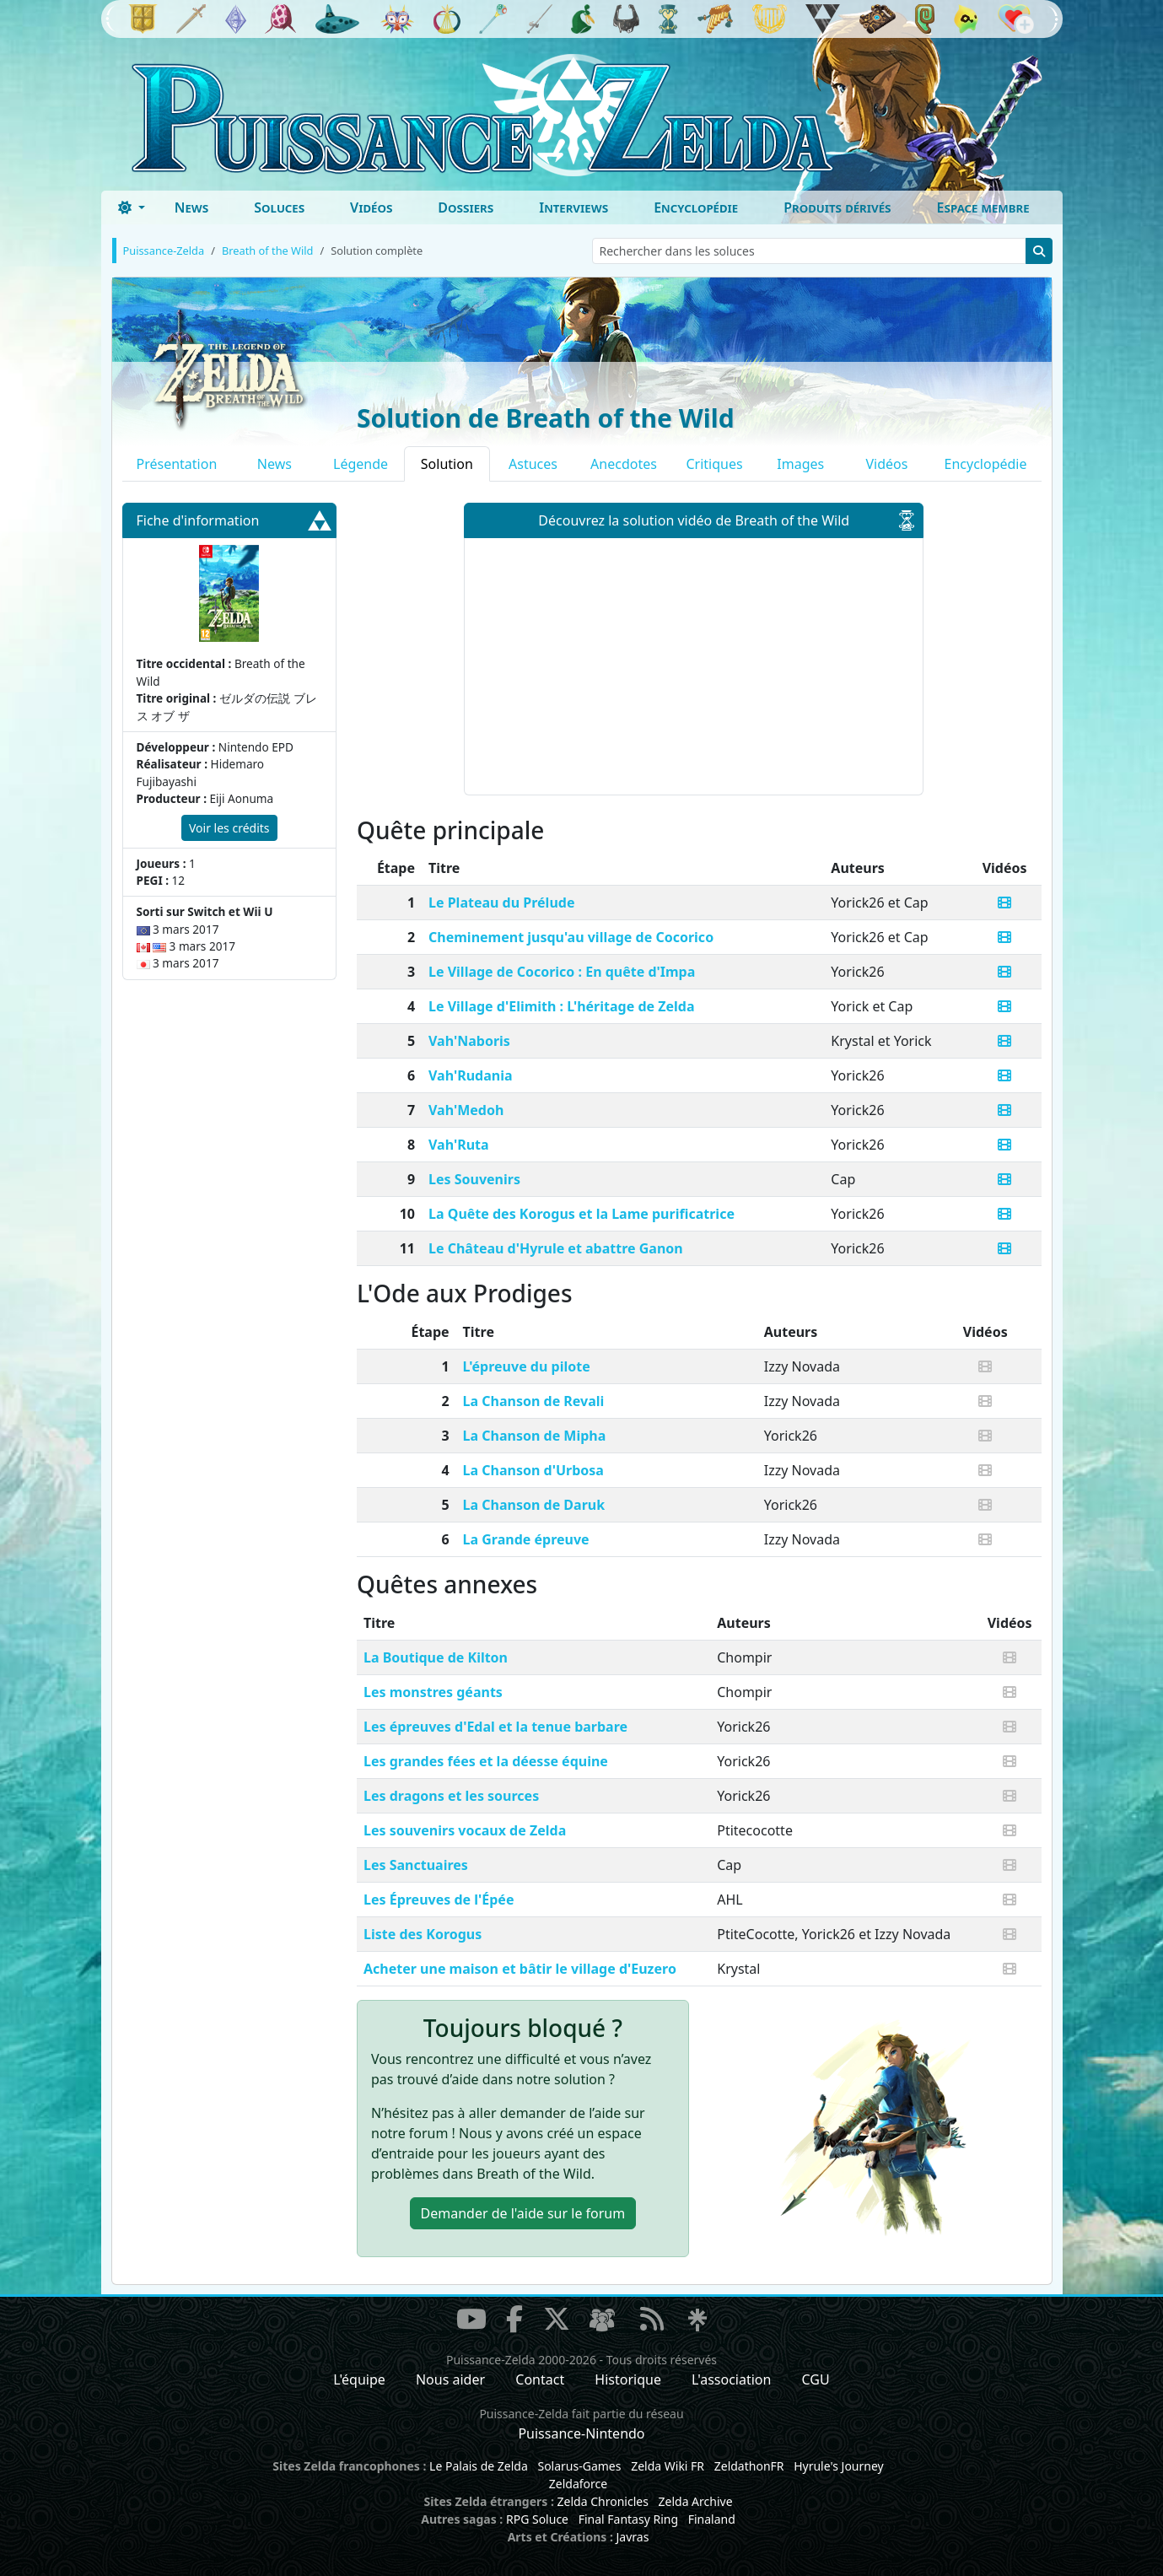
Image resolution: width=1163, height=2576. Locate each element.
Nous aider (450, 2379)
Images (800, 464)
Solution (447, 464)
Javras (632, 2537)
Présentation (177, 464)
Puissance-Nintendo (581, 2433)
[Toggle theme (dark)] (131, 207)
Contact (539, 2379)
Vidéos (371, 207)
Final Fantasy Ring (628, 2519)
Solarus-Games (579, 2466)
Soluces (279, 207)
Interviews (573, 207)
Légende (360, 464)
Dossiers (465, 207)
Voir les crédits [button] (229, 828)
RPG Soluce (537, 2519)
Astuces (533, 464)
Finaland (711, 2519)
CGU (816, 2379)
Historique (628, 2379)
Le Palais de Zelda (478, 2466)
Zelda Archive (696, 2501)
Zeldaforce (578, 2484)
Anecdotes (623, 464)
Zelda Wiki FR (667, 2466)
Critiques (714, 464)
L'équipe (359, 2379)
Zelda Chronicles (603, 2501)
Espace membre (983, 207)
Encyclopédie (696, 207)
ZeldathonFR (749, 2466)
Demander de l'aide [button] (523, 2213)
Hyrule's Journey (839, 2466)
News (192, 207)
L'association (731, 2379)
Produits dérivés (837, 207)
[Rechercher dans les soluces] (809, 251)
